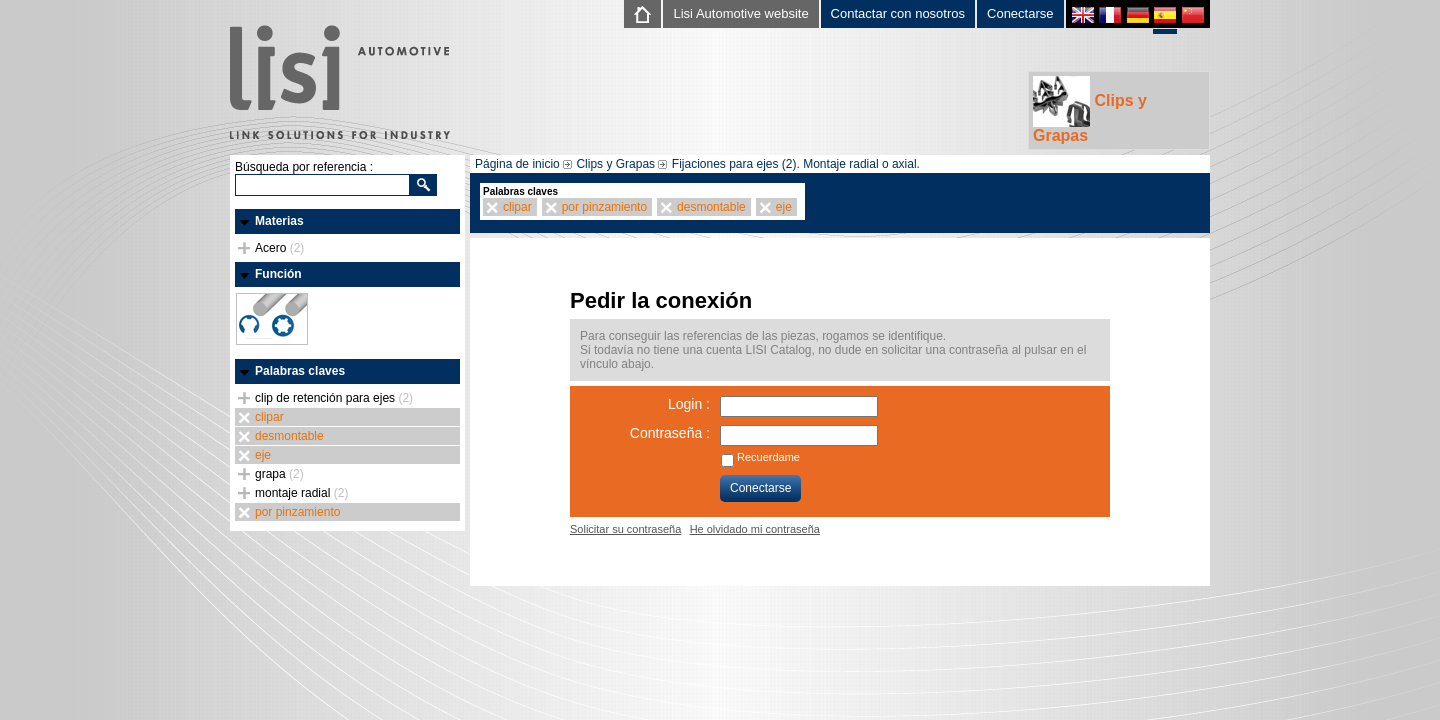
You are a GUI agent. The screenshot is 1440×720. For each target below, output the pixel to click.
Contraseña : (670, 433)
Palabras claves (300, 371)
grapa (279, 474)
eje (263, 455)
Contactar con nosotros (898, 13)
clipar (269, 417)
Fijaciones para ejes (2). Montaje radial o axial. (796, 164)
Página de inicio (517, 164)
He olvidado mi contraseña (755, 529)
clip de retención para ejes (334, 398)
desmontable (289, 436)
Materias (279, 221)
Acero (279, 248)
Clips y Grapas (1090, 110)
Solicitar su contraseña (625, 529)
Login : (689, 404)
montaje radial (301, 493)
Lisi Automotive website (740, 13)
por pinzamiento (297, 512)
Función (278, 274)
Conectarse (1020, 13)
